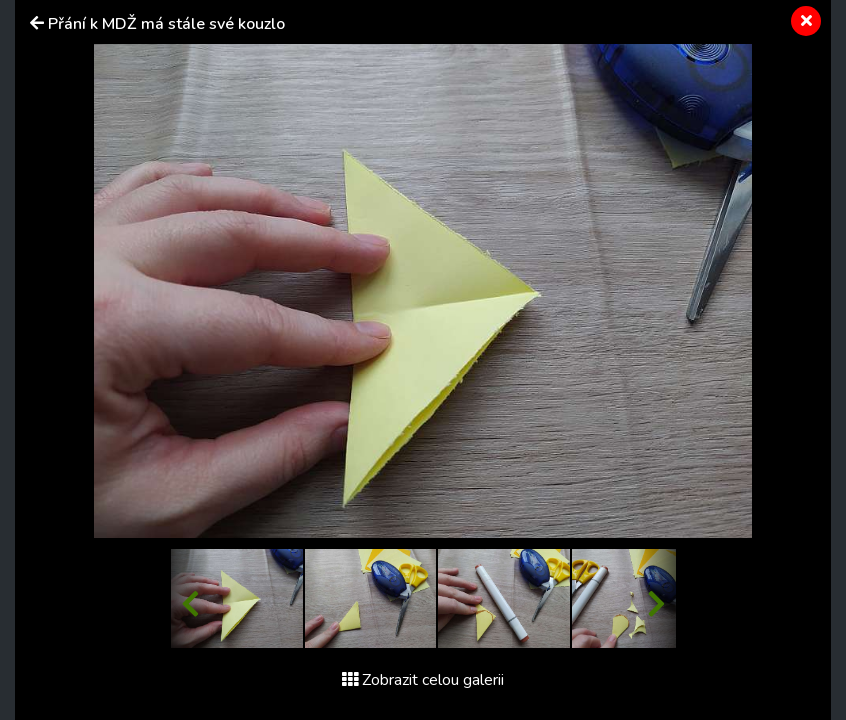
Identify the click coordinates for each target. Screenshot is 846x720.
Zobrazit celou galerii (423, 680)
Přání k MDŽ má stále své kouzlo (166, 24)
